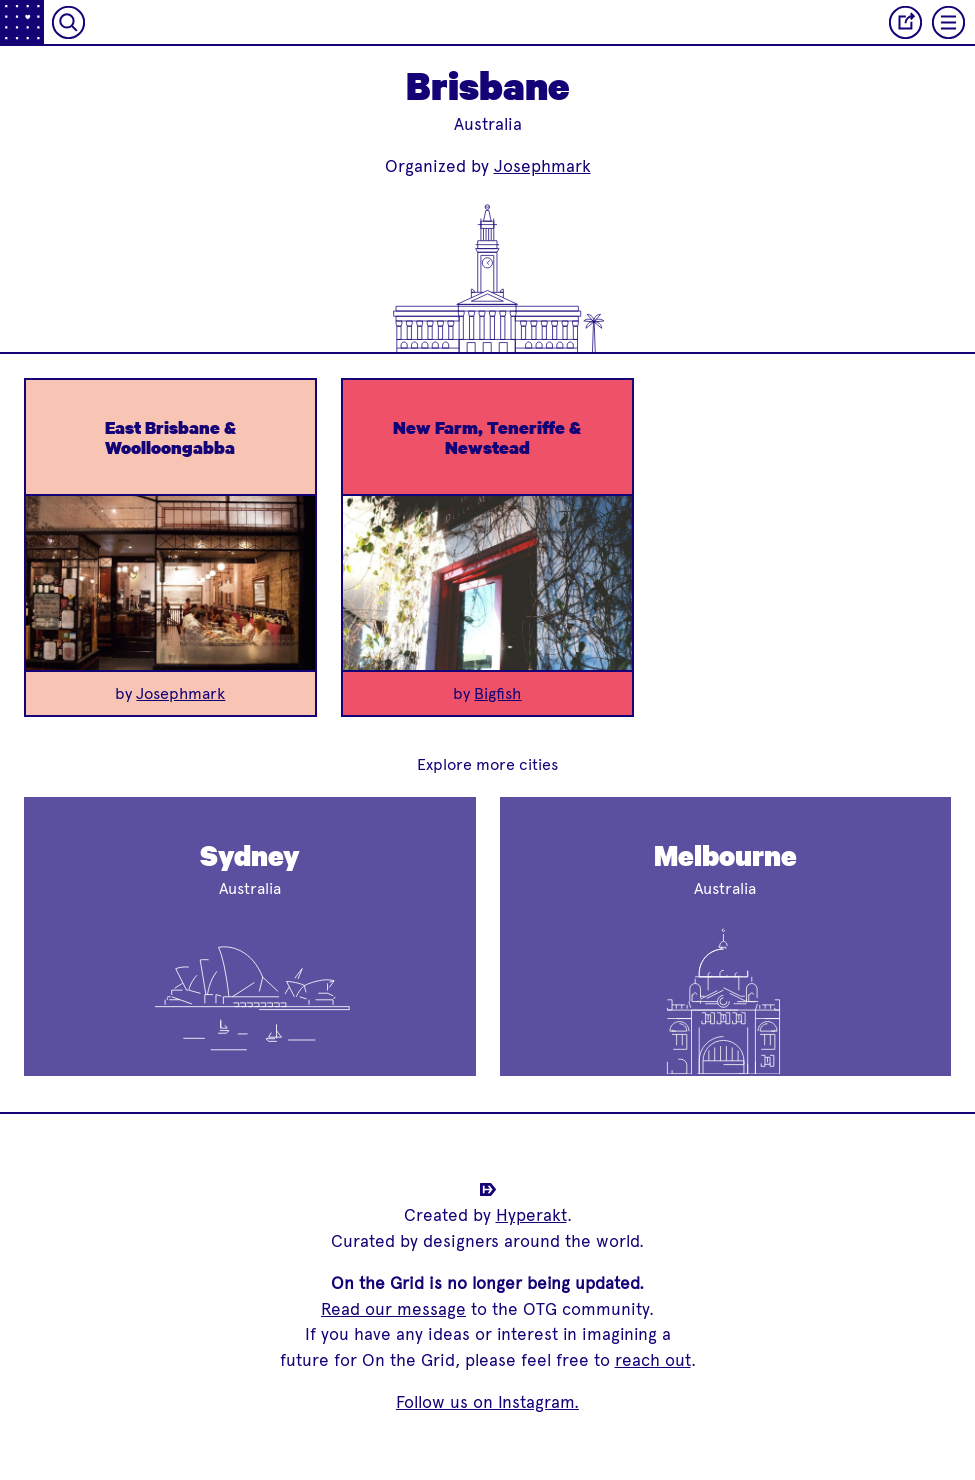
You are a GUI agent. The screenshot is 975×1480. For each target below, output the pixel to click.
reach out (653, 1360)
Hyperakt (531, 1215)
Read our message (393, 1309)
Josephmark (542, 166)
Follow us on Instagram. (487, 1402)
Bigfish (497, 693)
